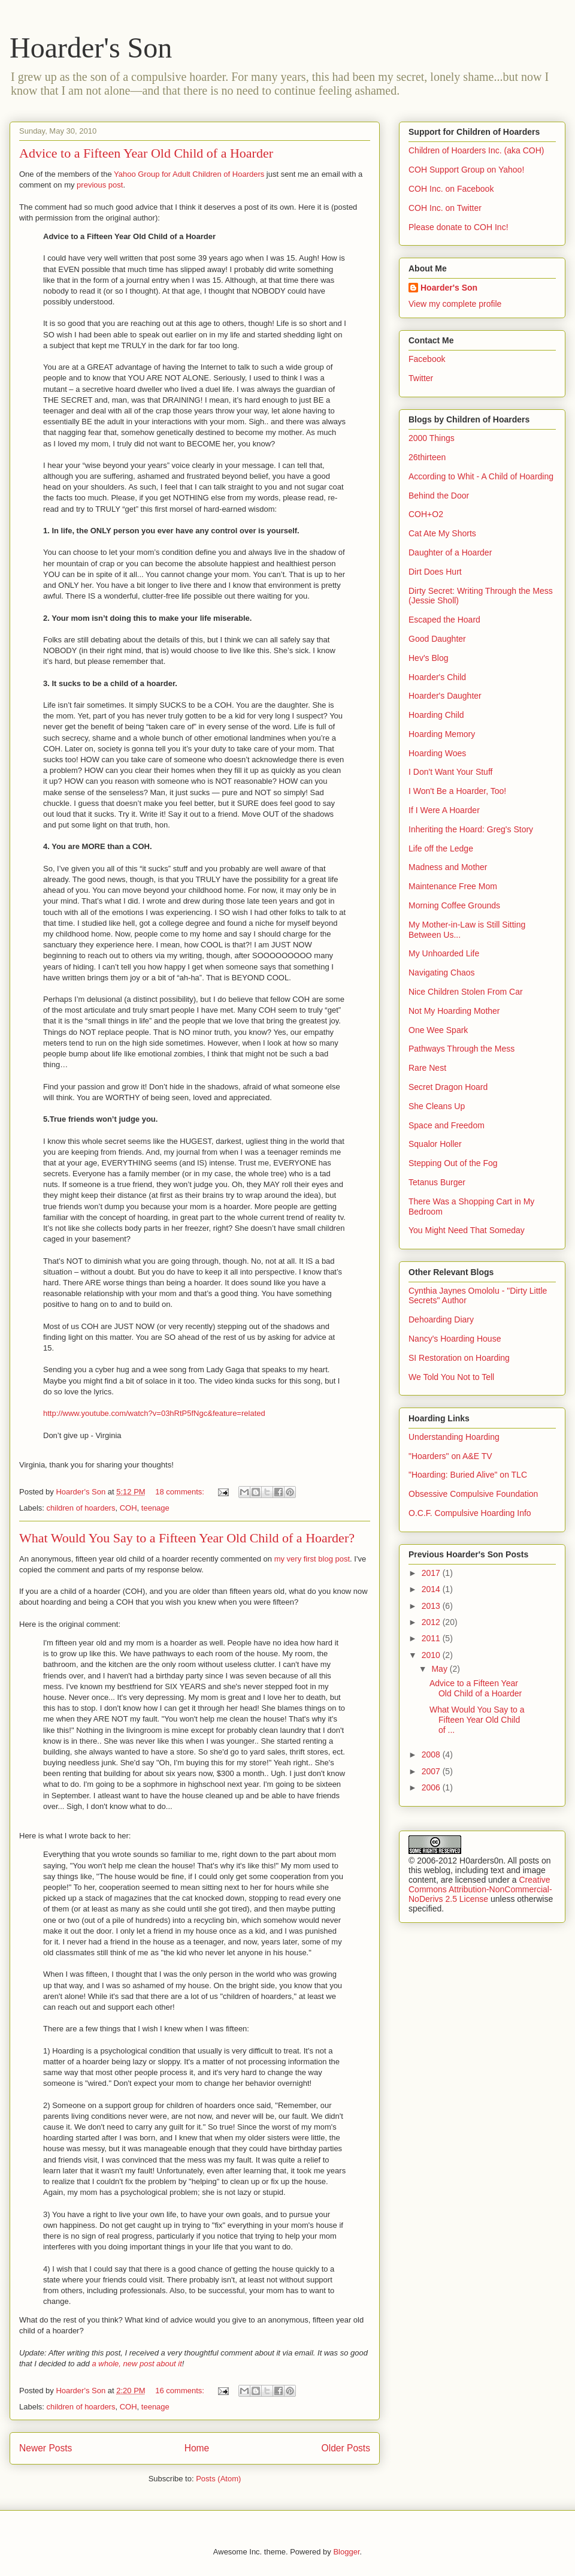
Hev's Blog (428, 658)
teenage (155, 1507)
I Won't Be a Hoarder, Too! (457, 791)
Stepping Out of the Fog (453, 1163)
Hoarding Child (436, 715)
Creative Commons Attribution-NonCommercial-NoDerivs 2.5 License (480, 1889)
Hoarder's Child (437, 677)
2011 (432, 1638)
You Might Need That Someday (466, 1230)
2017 (432, 1573)
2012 (432, 1622)
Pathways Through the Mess (461, 1048)
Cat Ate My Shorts (442, 533)
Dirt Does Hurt (435, 571)
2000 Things (431, 438)
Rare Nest (427, 1068)
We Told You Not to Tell (451, 1377)
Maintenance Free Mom (452, 886)
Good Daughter (437, 639)
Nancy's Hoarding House (454, 1338)
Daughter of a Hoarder (450, 552)
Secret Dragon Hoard (448, 1087)
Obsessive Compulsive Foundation (473, 1494)
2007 (432, 1771)
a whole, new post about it (136, 2363)
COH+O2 (425, 514)
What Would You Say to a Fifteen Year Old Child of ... (477, 1720)
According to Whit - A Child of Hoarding (480, 476)
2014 (432, 1589)
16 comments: (180, 2390)
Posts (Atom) (218, 2478)
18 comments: (180, 1491)
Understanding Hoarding (454, 1437)
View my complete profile (454, 304)
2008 (432, 1754)
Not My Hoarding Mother (454, 1011)
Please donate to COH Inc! (458, 227)
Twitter (420, 378)
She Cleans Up (436, 1106)
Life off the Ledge (440, 848)
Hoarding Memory (441, 734)
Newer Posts (45, 2448)
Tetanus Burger (436, 1182)
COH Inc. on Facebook (451, 189)
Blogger (346, 2551)
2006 (432, 1787)
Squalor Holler (435, 1144)
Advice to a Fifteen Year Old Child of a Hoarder (146, 153)
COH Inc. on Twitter (445, 208)
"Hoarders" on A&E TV (450, 1456)
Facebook (426, 359)
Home (197, 2448)
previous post (100, 184)
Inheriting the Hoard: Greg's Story (470, 829)
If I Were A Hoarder (444, 810)
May (440, 1669)
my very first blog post (312, 1558)
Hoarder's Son (91, 48)
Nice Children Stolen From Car (465, 991)
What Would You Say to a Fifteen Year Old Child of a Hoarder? (187, 1537)
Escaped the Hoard (444, 619)
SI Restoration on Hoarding (459, 1358)
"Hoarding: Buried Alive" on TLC (467, 1474)
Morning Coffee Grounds (454, 905)
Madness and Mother (448, 867)
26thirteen (427, 457)
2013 (432, 1606)
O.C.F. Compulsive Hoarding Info (469, 1513)
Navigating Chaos (441, 972)
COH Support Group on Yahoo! (466, 169)
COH (128, 1507)
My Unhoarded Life (443, 953)
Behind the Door (438, 495)
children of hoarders (81, 1507)
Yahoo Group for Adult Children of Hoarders (189, 174)
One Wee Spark (438, 1030)
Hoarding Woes (437, 753)
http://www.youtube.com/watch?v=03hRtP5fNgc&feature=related (154, 1413)
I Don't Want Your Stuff (450, 772)
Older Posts (346, 2448)
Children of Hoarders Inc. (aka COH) (476, 150)
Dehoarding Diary (441, 1319)
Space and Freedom (446, 1125)
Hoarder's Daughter (445, 695)
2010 (432, 1655)
